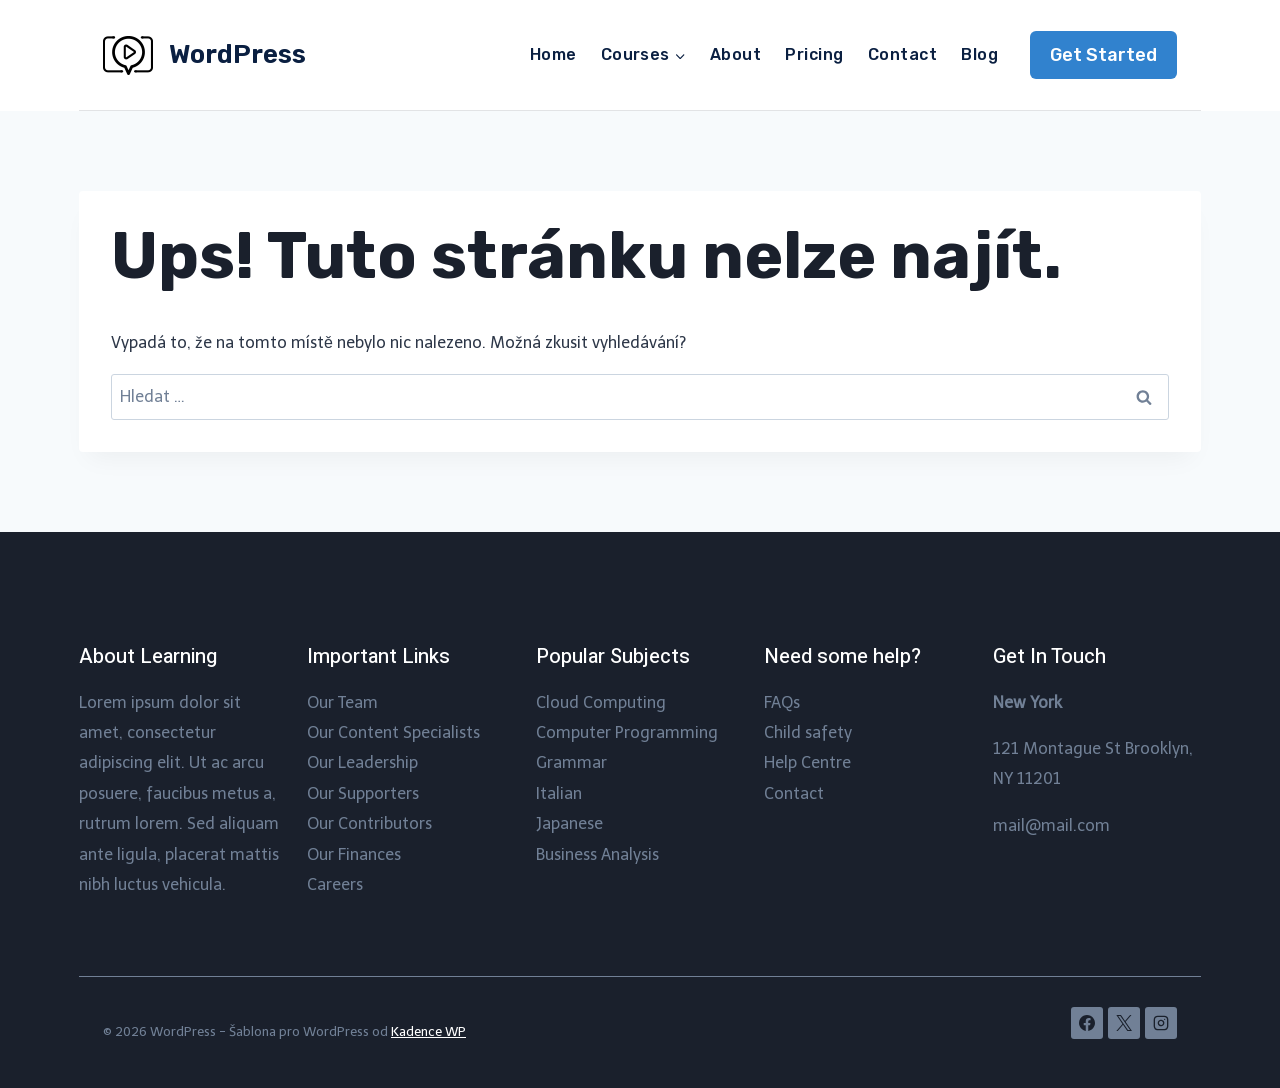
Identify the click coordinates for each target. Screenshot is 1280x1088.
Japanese (569, 823)
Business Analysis (597, 854)
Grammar (571, 762)
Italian (559, 793)
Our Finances (354, 854)
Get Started (1103, 55)
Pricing (814, 54)
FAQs (782, 702)
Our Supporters (363, 793)
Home (553, 54)
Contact (902, 54)
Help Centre (807, 762)
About (735, 54)
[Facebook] (1087, 1023)
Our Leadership (362, 762)
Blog (979, 54)
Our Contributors (369, 823)
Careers (335, 884)
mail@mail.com (1051, 825)
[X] (1124, 1023)
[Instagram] (1161, 1023)
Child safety (808, 732)
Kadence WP (428, 1031)
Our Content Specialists (393, 732)
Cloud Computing (601, 702)
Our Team (342, 702)
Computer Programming (627, 732)
